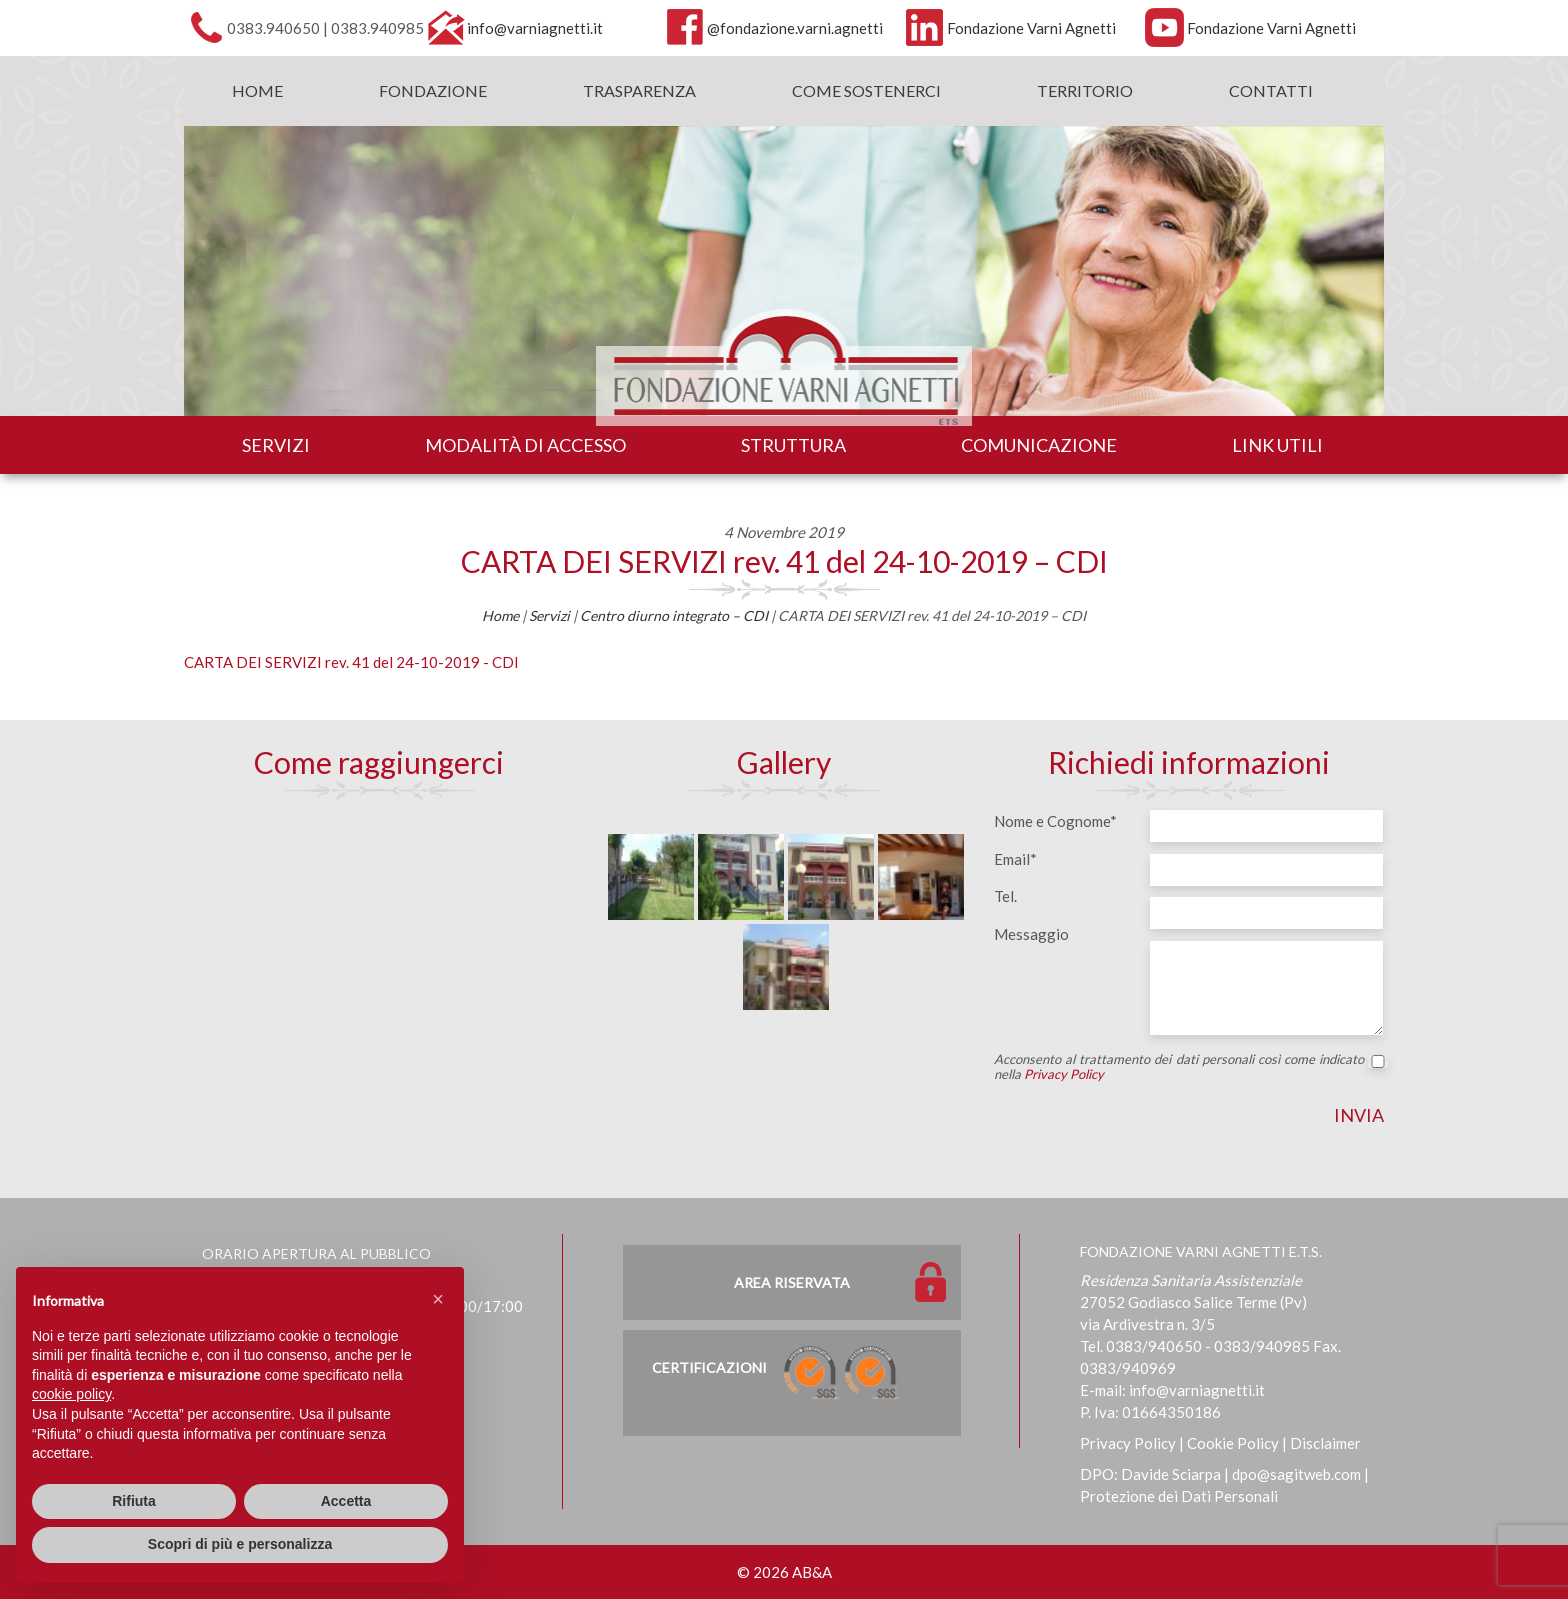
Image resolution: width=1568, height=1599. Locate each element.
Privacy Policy (1064, 1074)
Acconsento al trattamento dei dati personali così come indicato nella (1189, 1067)
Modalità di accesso (525, 445)
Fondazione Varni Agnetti (1031, 28)
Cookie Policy (1233, 1443)
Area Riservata (792, 1282)
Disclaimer (1325, 1443)
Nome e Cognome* (1055, 821)
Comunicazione (1039, 445)
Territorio (1085, 90)
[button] (438, 1299)
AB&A (812, 1572)
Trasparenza (639, 90)
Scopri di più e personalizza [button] (240, 1544)
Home (257, 90)
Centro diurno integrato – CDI (674, 615)
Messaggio (1031, 934)
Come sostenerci (866, 90)
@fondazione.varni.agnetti (795, 28)
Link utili (1277, 445)
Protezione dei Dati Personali (1179, 1496)
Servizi (276, 445)
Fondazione (433, 90)
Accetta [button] (346, 1501)
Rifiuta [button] (134, 1501)
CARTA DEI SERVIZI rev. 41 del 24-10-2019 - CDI (351, 662)
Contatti (1271, 90)
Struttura (793, 445)
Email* (1015, 859)
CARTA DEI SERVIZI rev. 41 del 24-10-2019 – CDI (784, 561)
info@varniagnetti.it (535, 28)
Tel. (1005, 896)
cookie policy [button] (71, 1394)
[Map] (379, 955)
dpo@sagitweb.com (1296, 1474)
